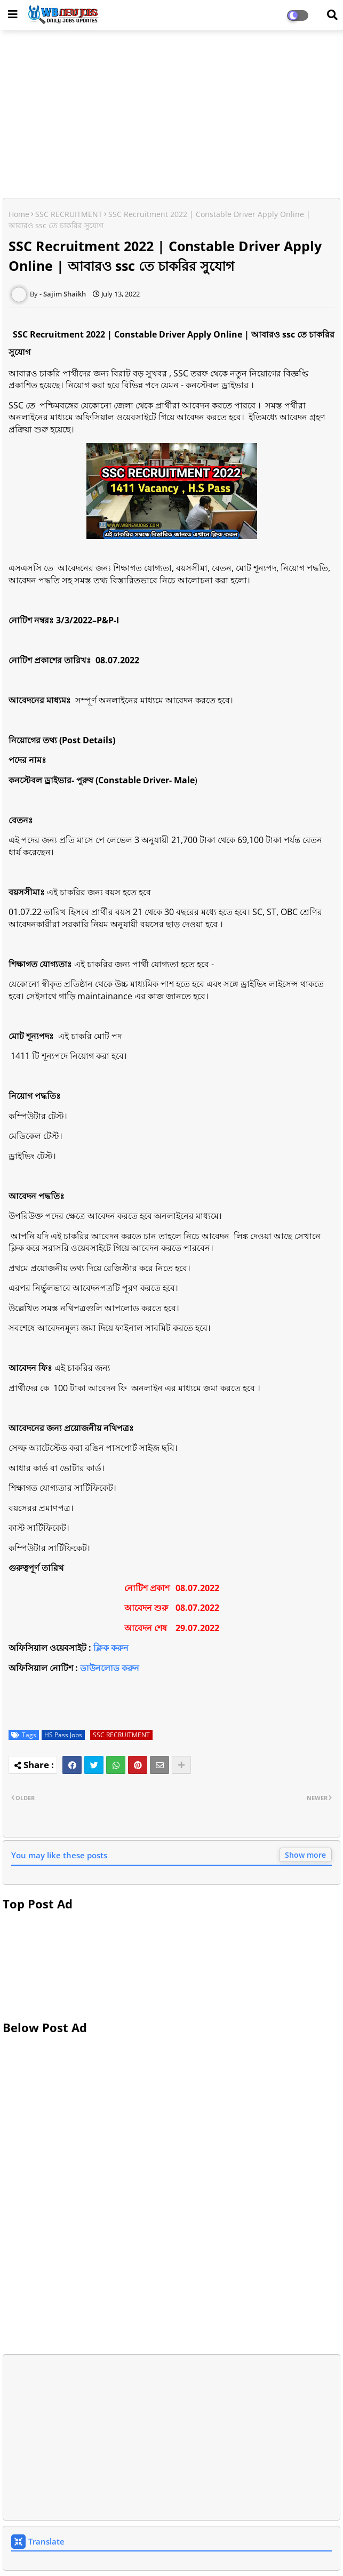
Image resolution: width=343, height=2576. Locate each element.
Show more (305, 1855)
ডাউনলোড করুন (109, 1668)
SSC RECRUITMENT (68, 214)
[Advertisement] (171, 115)
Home (19, 214)
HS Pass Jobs (63, 1734)
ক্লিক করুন (111, 1648)
